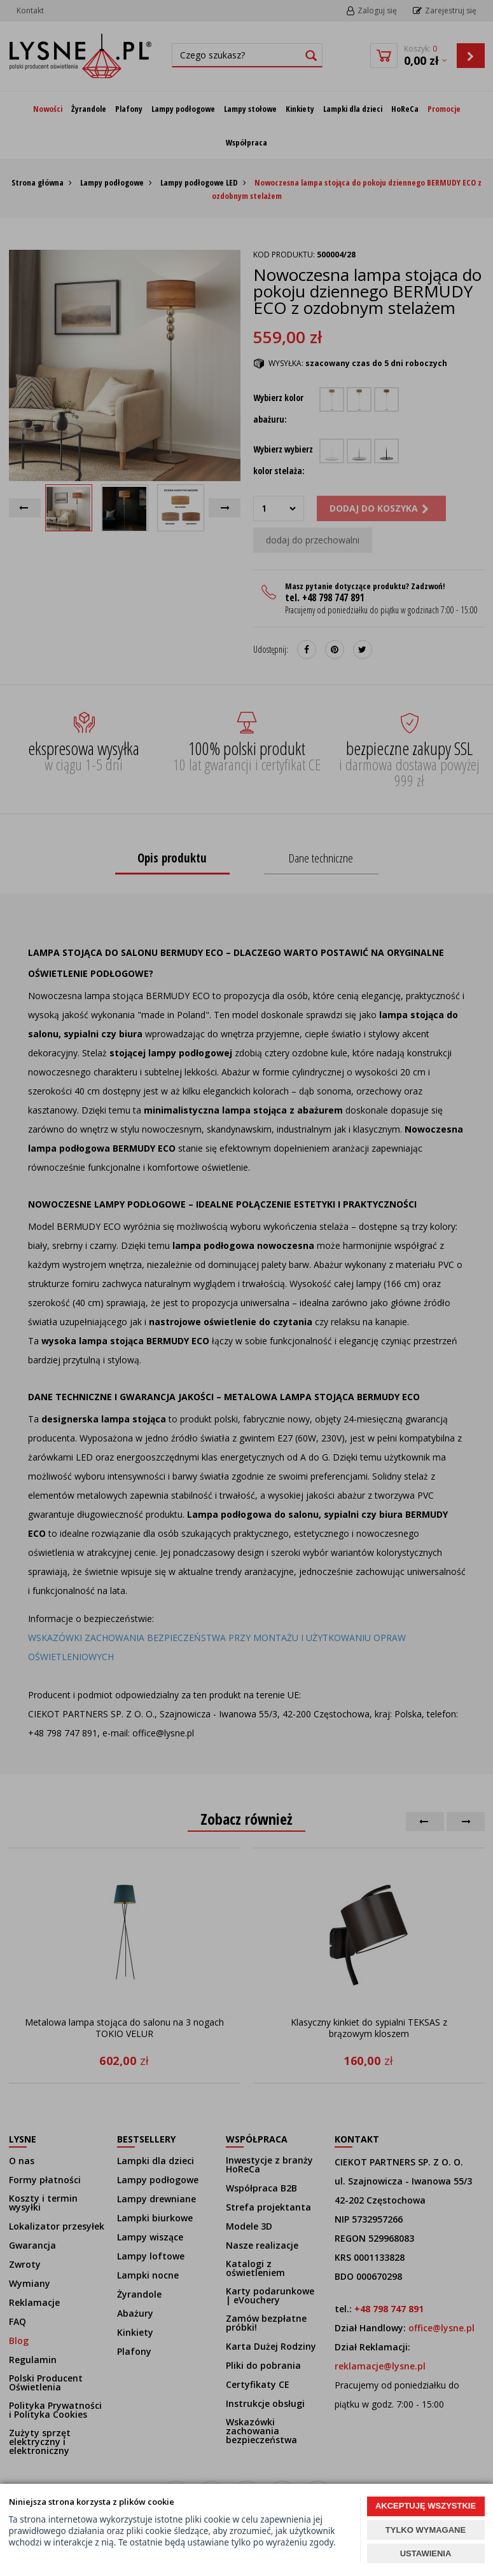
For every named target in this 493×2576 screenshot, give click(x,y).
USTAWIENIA (426, 2553)
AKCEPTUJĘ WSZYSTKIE (425, 2506)
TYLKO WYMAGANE (425, 2530)
